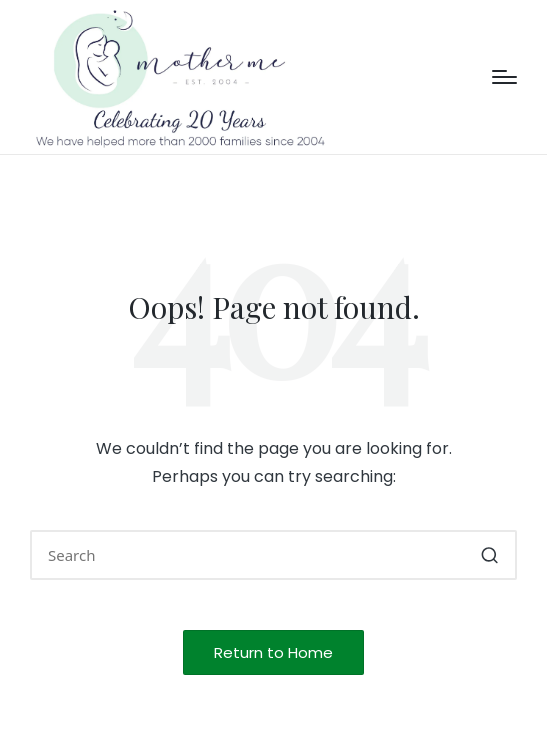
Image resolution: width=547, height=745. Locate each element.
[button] (489, 555)
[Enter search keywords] (273, 555)
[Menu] (504, 77)
